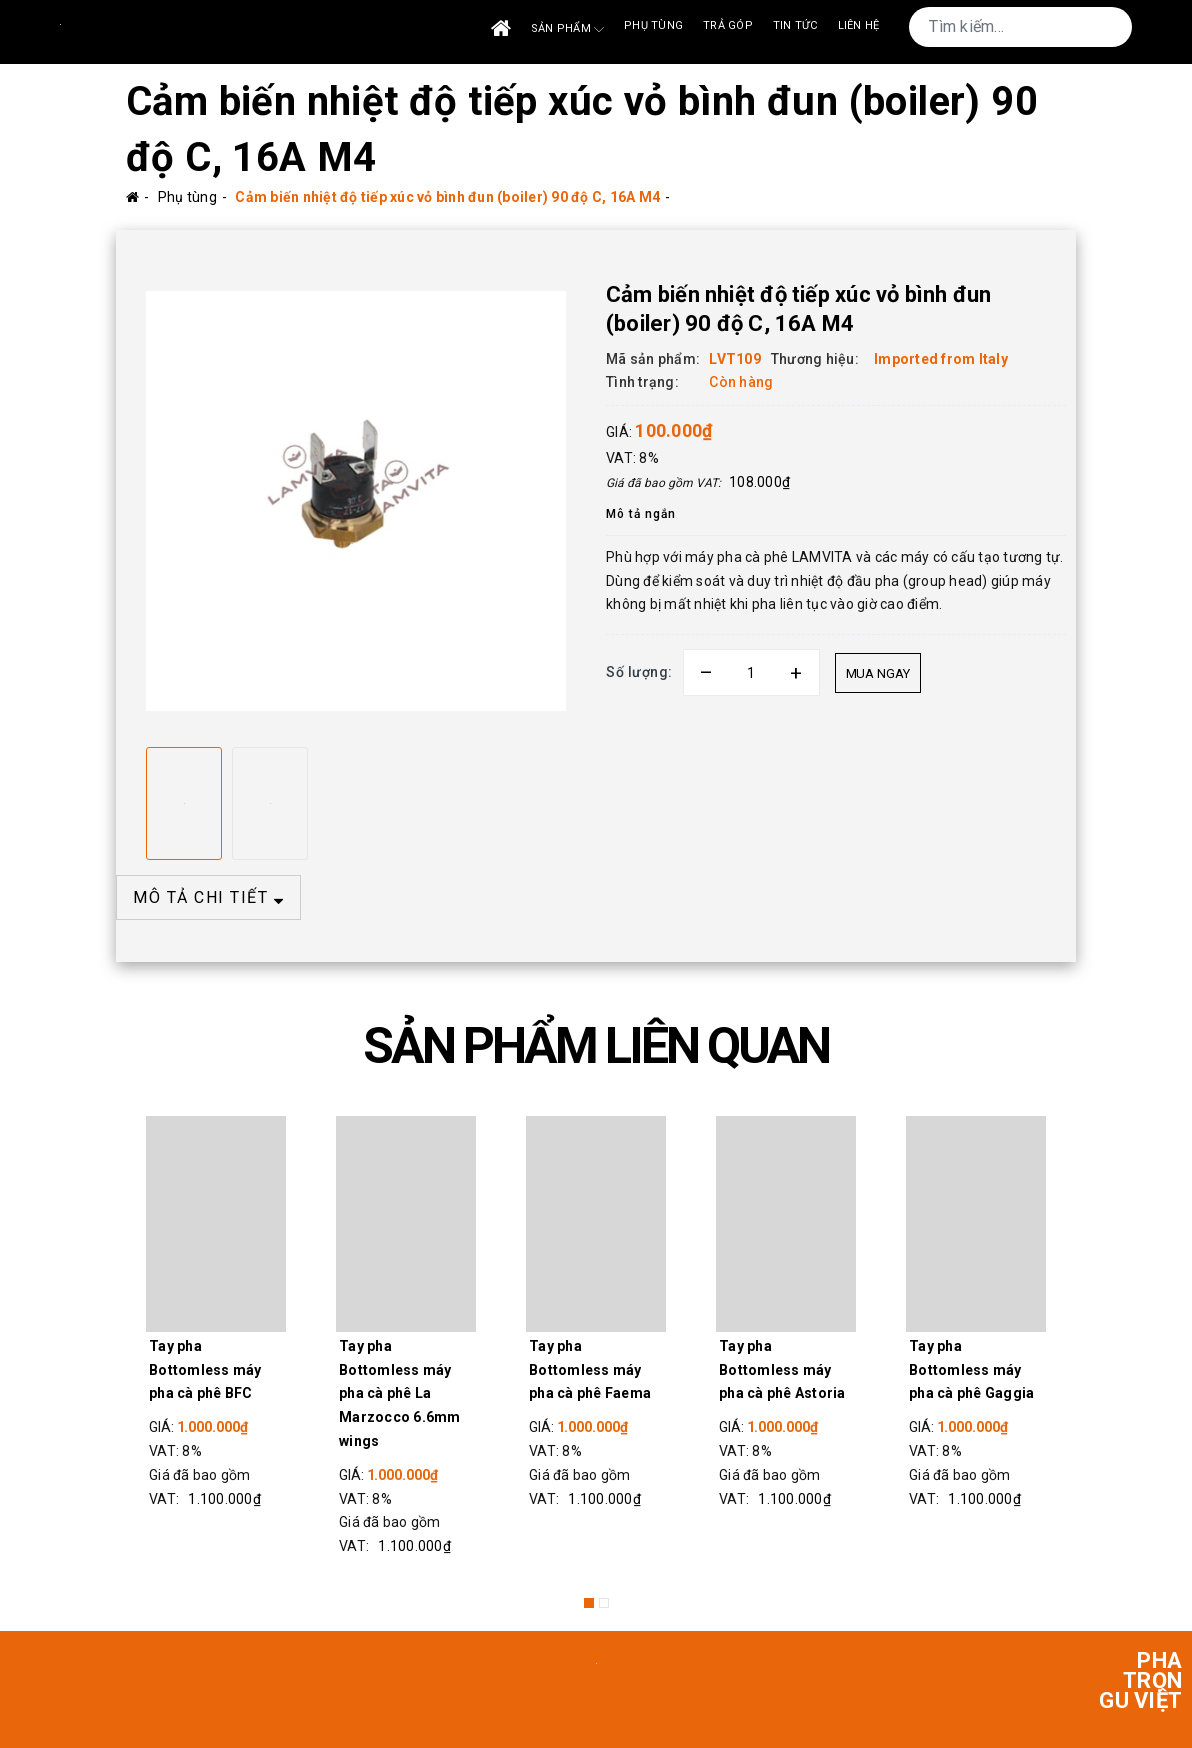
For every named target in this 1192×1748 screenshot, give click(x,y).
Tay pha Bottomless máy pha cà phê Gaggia (971, 1370)
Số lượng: (639, 672)
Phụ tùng (653, 25)
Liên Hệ (859, 25)
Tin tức (795, 25)
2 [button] (604, 1603)
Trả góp (728, 25)
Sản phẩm (567, 29)
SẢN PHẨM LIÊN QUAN (596, 1046)
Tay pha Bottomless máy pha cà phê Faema (590, 1370)
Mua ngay (878, 673)
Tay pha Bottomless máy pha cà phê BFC (205, 1370)
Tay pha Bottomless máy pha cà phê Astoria (782, 1370)
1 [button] (589, 1603)
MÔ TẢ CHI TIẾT (208, 897)
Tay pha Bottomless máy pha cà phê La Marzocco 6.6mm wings (400, 1393)
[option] (356, 501)
